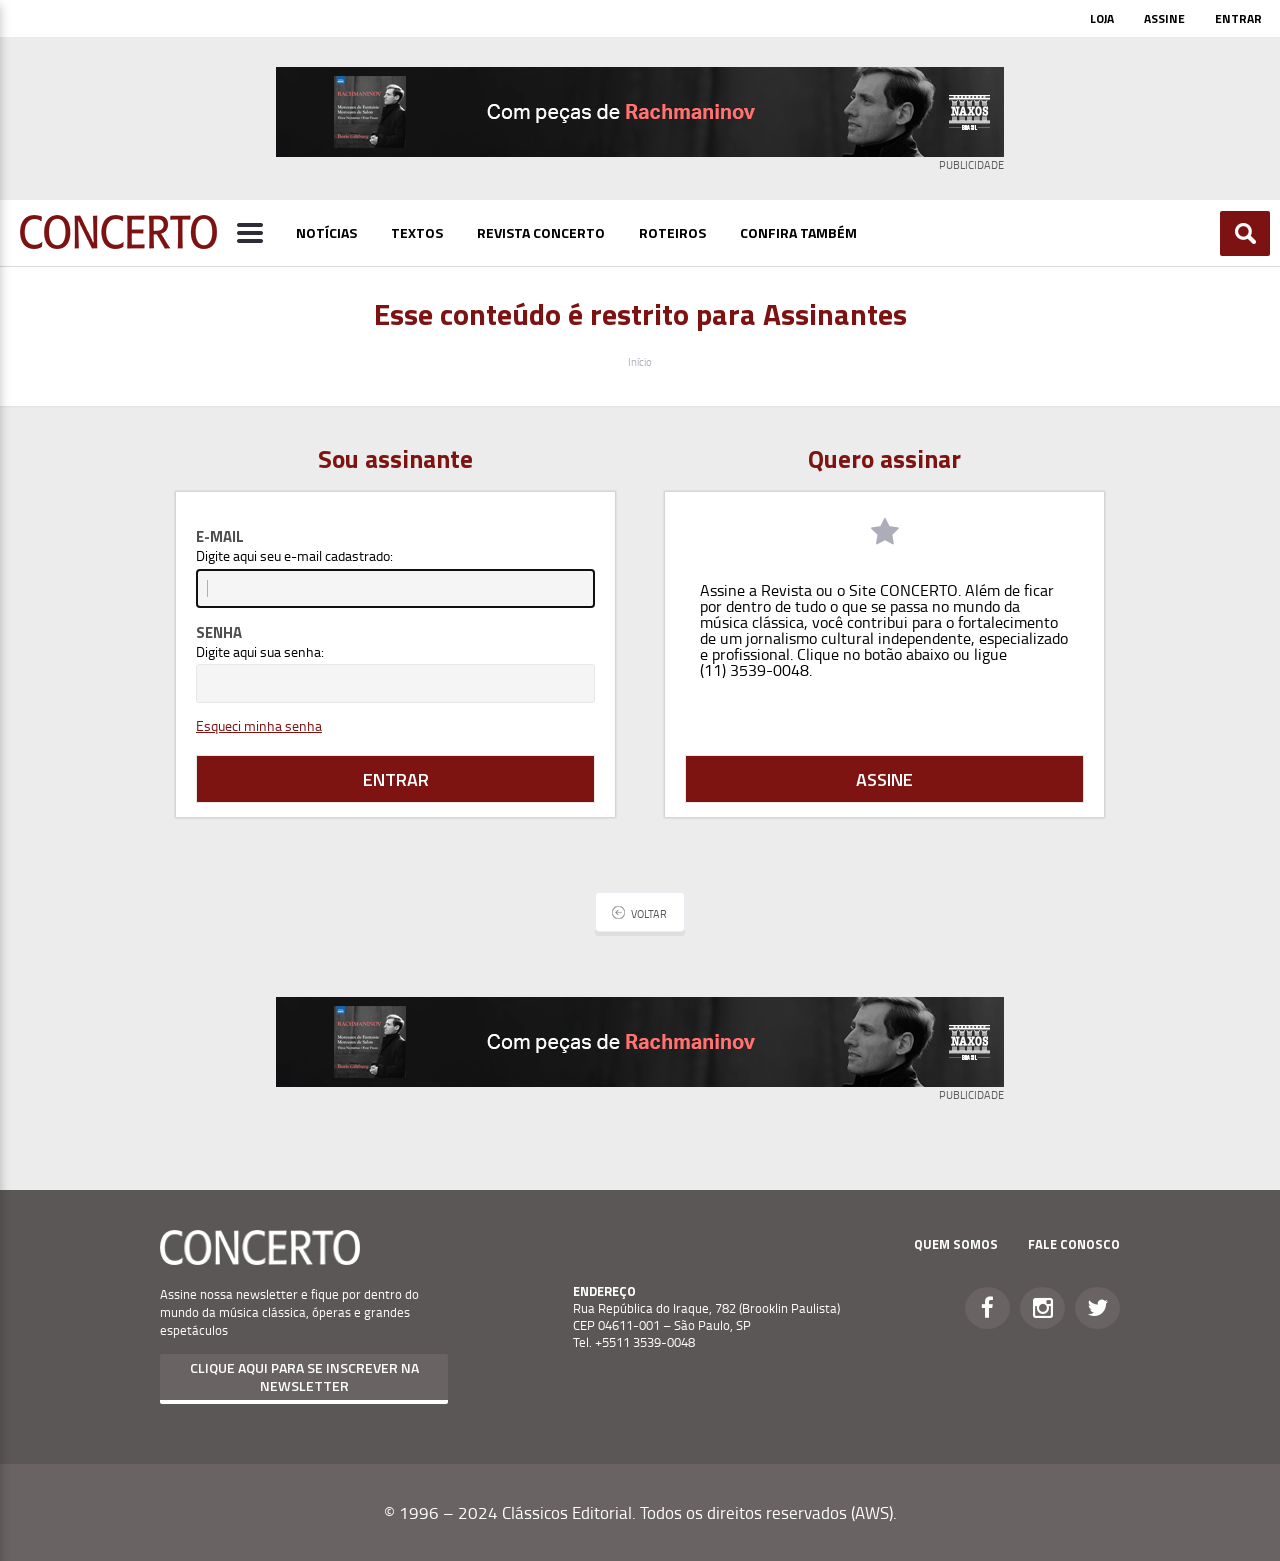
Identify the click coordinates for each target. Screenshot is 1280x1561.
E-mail (220, 536)
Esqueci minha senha (259, 725)
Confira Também (798, 232)
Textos (417, 232)
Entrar (1238, 18)
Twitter (1097, 1308)
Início (640, 361)
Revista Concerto (541, 232)
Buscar (1245, 233)
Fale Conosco (1074, 1244)
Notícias (326, 232)
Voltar (649, 913)
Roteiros (672, 232)
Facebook (987, 1308)
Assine (1164, 18)
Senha (219, 632)
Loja (1102, 18)
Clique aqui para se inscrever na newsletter (304, 1376)
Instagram (1042, 1308)
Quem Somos (956, 1244)
